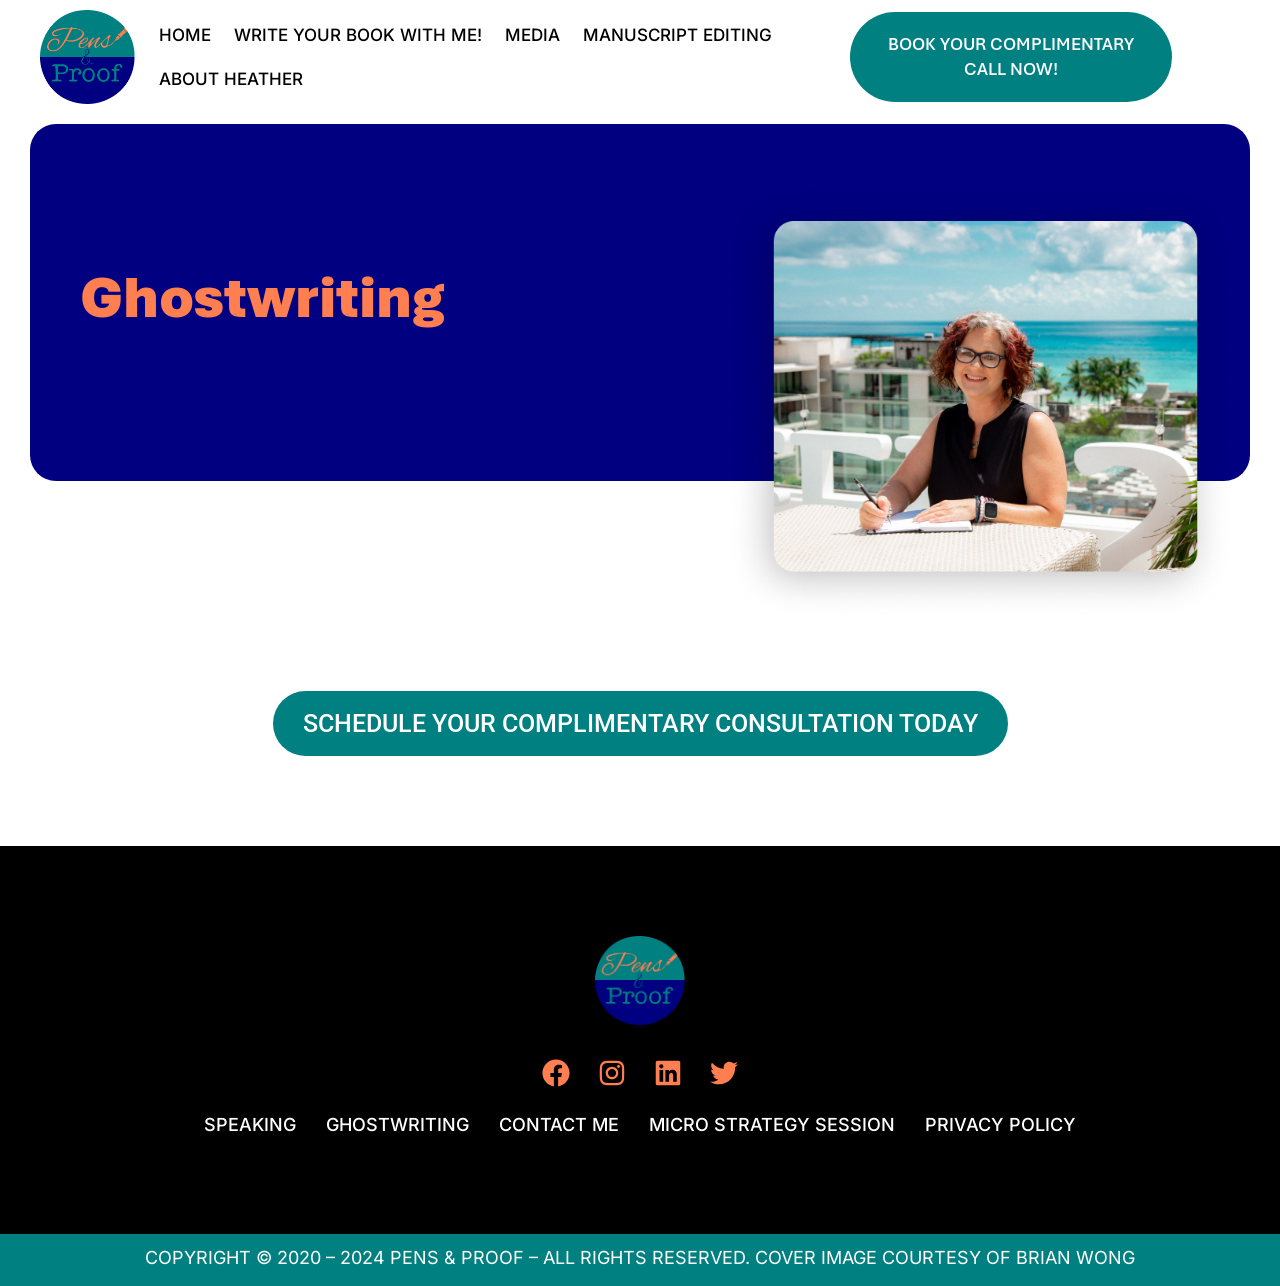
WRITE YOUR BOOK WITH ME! (358, 35)
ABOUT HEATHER (231, 79)
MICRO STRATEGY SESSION (772, 1124)
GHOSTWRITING (397, 1124)
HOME (185, 35)
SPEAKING (250, 1124)
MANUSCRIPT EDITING (677, 35)
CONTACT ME (559, 1124)
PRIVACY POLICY (1000, 1124)
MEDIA (532, 35)
